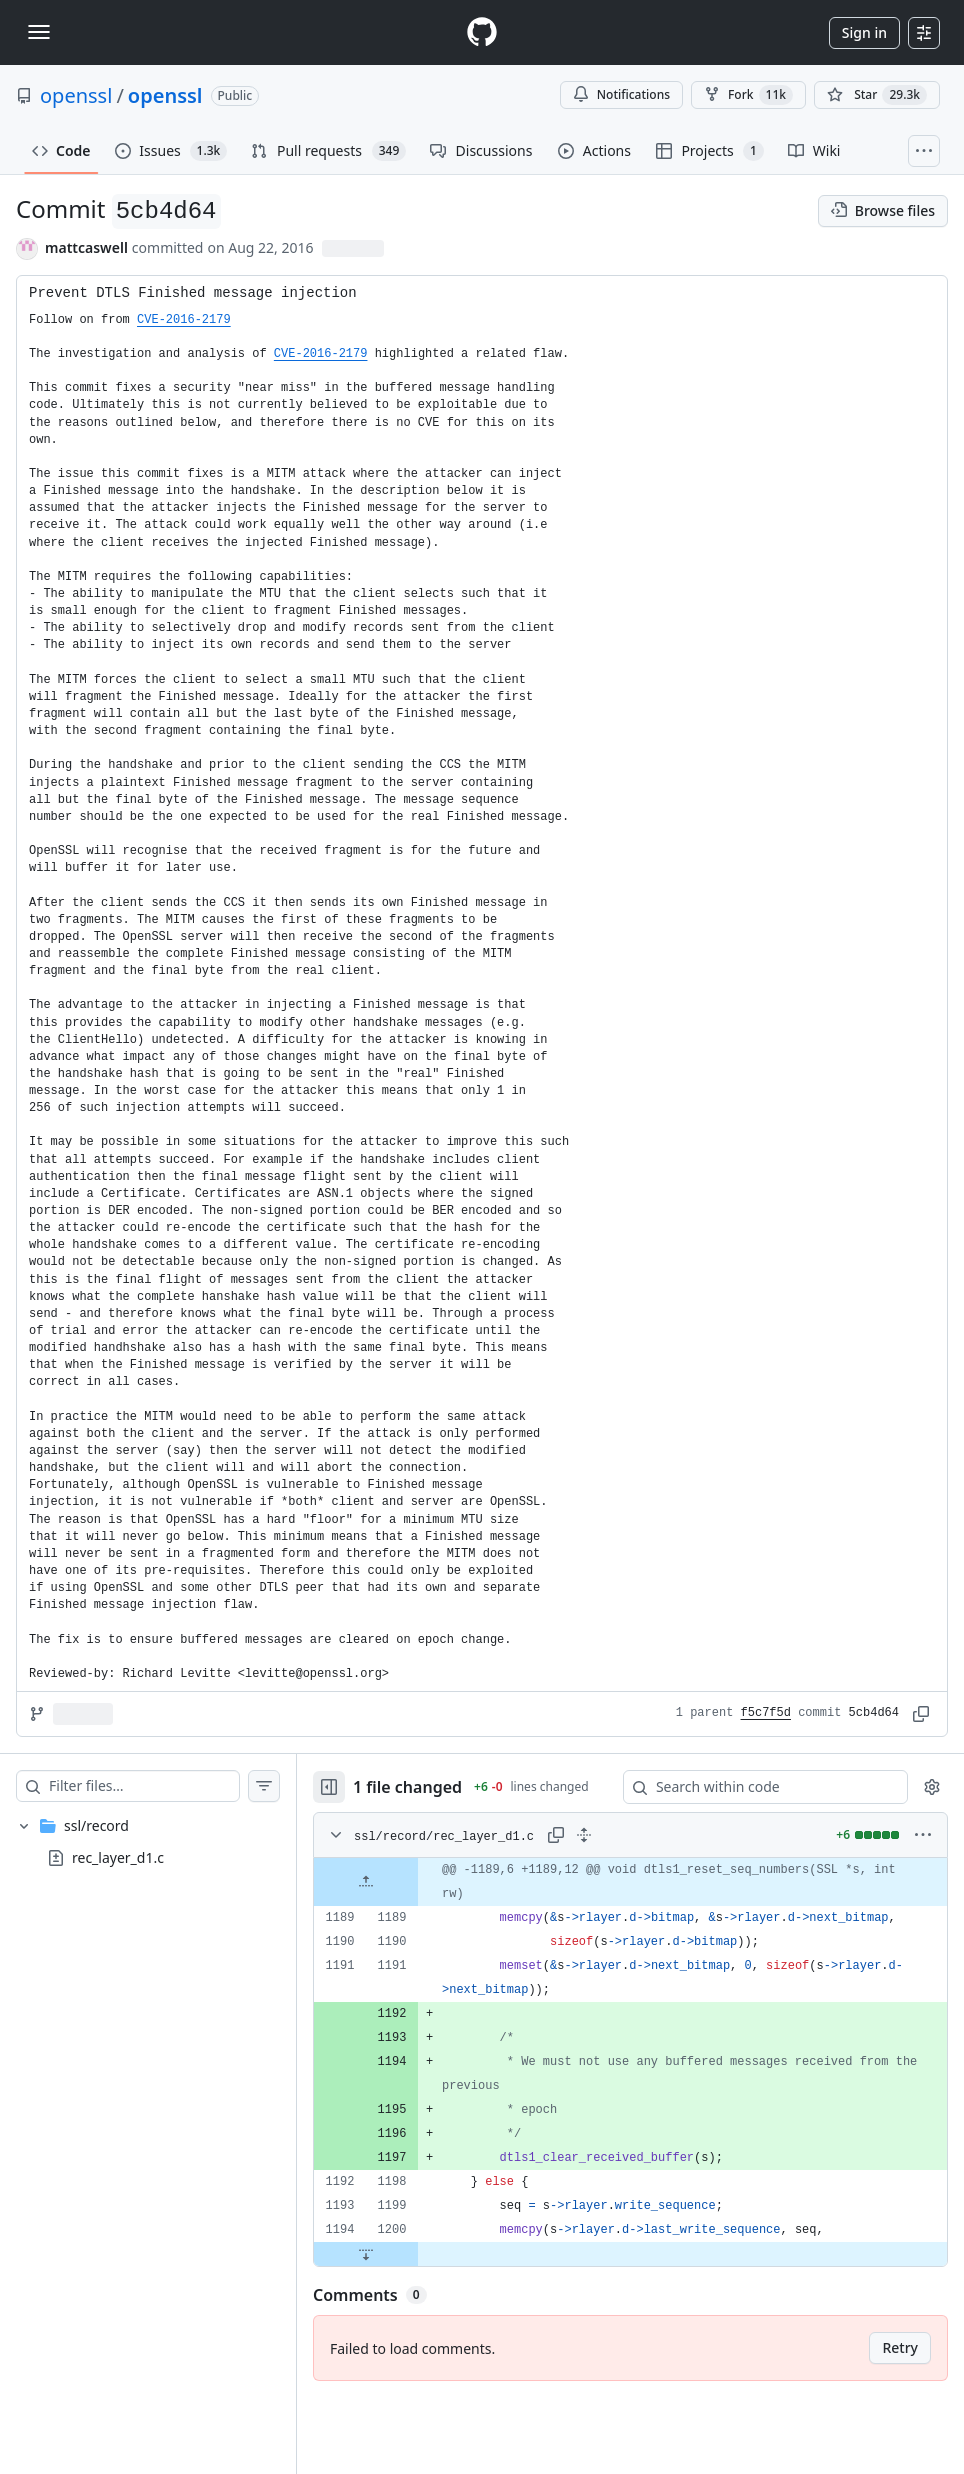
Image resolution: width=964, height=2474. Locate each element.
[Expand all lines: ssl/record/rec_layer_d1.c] (584, 1835)
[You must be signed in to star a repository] (877, 95)
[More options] (923, 1835)
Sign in (864, 32)
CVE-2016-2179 (184, 320)
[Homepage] (482, 32)
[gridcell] (630, 1882)
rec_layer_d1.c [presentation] (118, 1857)
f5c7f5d (766, 1713)
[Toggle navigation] (39, 32)
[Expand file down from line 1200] (366, 2254)
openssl (76, 95)
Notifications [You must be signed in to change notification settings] (621, 94)
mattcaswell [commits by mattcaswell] (86, 247)
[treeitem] (148, 1842)
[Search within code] (756, 1787)
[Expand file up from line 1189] (366, 1882)
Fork (748, 95)
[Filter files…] (144, 1786)
